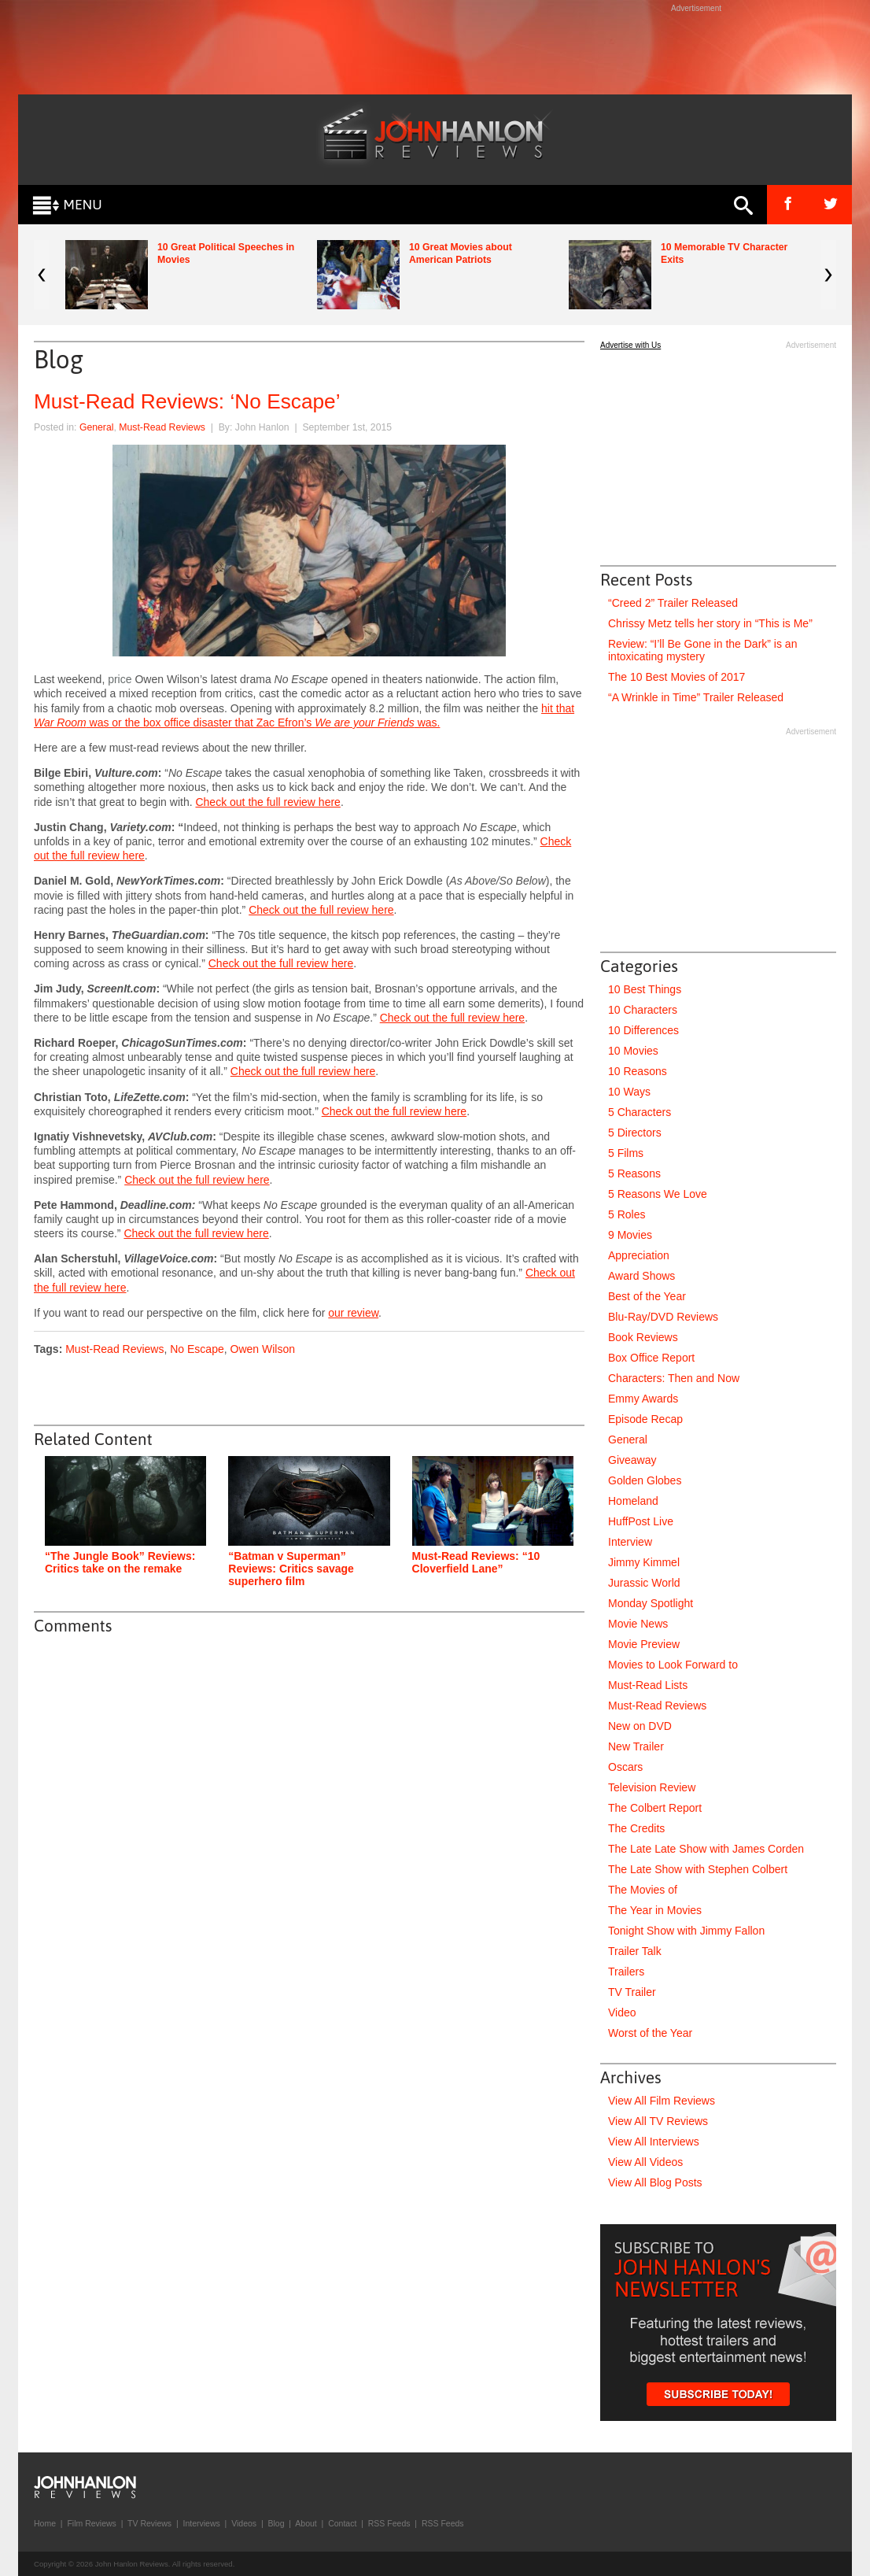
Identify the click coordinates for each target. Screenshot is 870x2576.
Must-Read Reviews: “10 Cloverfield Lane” (476, 1562)
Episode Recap (645, 1419)
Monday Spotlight (650, 1603)
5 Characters (639, 1112)
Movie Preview (644, 1644)
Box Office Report (651, 1357)
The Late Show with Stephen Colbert (697, 1869)
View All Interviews (653, 2141)
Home (45, 2523)
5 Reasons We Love (657, 1194)
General (96, 427)
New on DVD (640, 1726)
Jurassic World (644, 1582)
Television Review (651, 1787)
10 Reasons (637, 1071)
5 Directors (635, 1132)
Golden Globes (644, 1480)
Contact (342, 2523)
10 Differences (643, 1030)
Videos (243, 2523)
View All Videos (645, 2162)
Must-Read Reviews (162, 427)
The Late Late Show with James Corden (706, 1848)
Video (622, 2012)
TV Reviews (149, 2523)
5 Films (625, 1153)
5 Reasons (634, 1173)
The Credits (636, 1828)
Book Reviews (643, 1337)
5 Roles (626, 1214)
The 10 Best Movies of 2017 (676, 677)
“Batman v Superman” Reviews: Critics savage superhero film (291, 1568)
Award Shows (641, 1276)
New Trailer (636, 1746)
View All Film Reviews (661, 2100)
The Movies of (642, 1889)
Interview (630, 1542)
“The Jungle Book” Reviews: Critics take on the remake (120, 1562)
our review (353, 1312)
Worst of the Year (650, 2033)
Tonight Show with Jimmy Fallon (686, 1930)
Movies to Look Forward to (673, 1664)
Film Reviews (91, 2523)
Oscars (625, 1767)
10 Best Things (644, 989)
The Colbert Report (655, 1808)
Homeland (633, 1501)
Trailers (626, 1971)
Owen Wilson (262, 1349)
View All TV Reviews (658, 2121)
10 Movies (633, 1050)
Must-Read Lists (648, 1685)
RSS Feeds (389, 2523)
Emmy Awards (643, 1398)
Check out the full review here (267, 802)
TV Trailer (632, 1992)
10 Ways (629, 1091)
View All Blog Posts (655, 2182)
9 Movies (630, 1235)
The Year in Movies (655, 1910)
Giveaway (632, 1460)
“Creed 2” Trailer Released (673, 603)
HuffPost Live (640, 1521)
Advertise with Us (630, 345)
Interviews (200, 2523)
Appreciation (638, 1255)
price (119, 679)
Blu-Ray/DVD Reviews (663, 1316)
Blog (275, 2523)
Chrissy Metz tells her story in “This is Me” (710, 623)
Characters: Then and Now (673, 1378)
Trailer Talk (635, 1951)
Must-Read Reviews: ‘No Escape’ (187, 401)
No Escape (196, 1349)
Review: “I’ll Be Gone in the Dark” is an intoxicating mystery (702, 650)
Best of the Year (647, 1296)
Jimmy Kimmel (644, 1562)
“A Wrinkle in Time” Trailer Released (695, 697)
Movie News (638, 1623)
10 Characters (642, 1009)
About (305, 2523)
